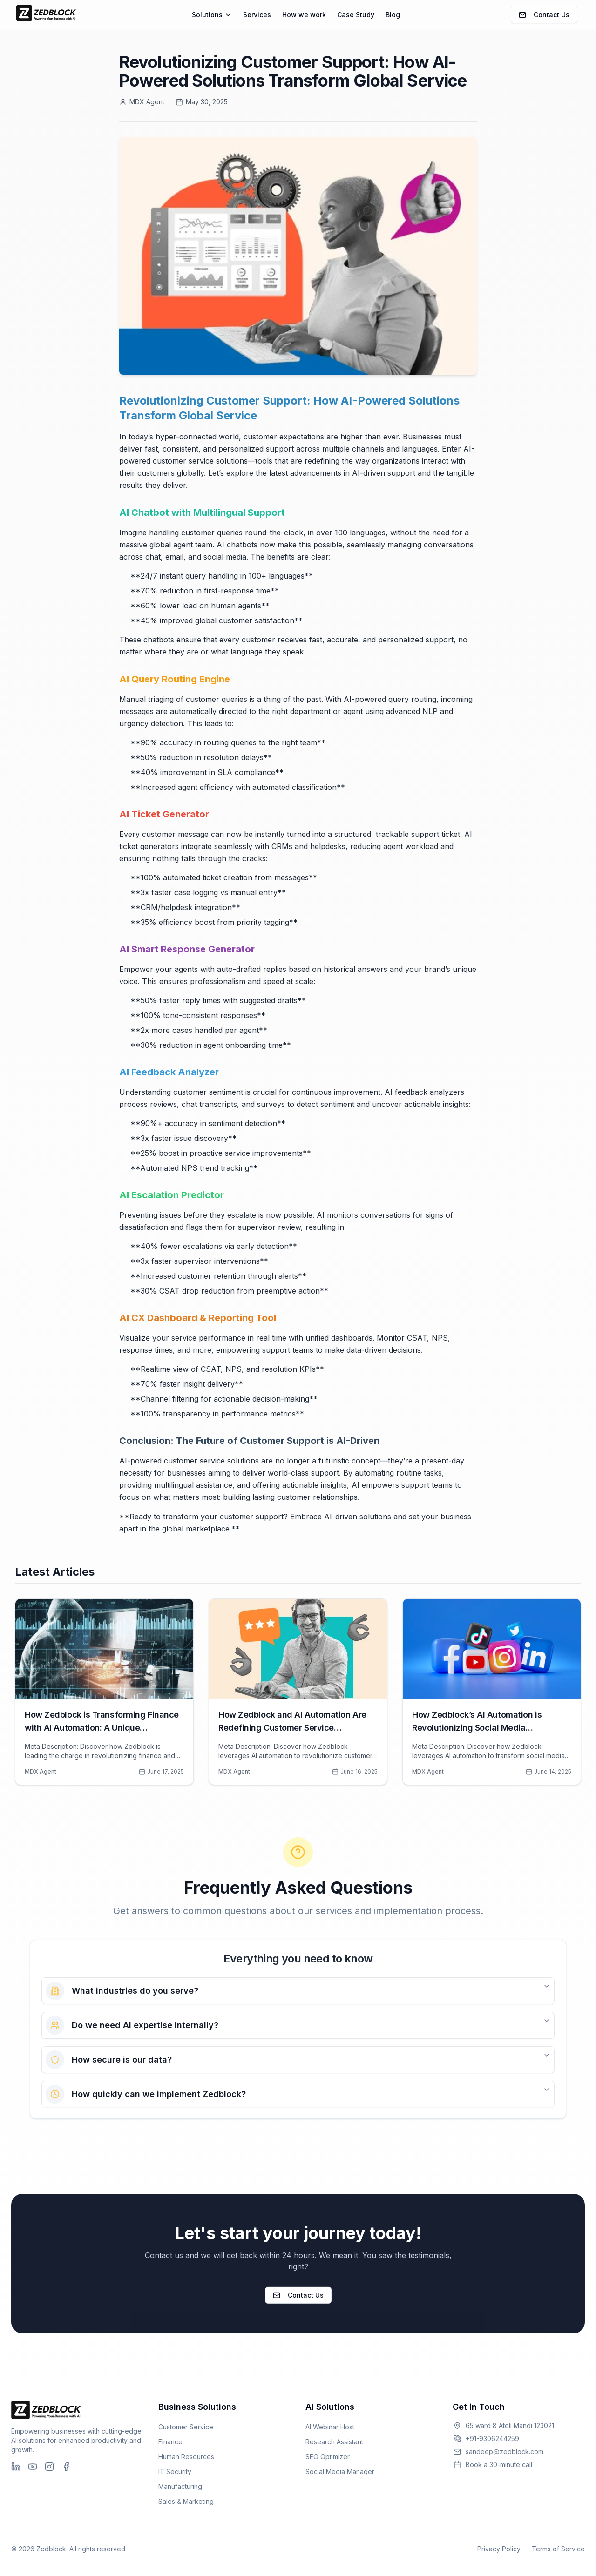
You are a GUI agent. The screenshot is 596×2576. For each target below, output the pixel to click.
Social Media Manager (339, 2471)
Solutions (212, 15)
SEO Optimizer (327, 2457)
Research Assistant (334, 2442)
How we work (304, 15)
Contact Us (544, 15)
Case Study (355, 15)
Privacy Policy (499, 2549)
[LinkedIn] (15, 2466)
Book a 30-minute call (492, 2464)
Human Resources (186, 2457)
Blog (393, 15)
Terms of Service (558, 2549)
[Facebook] (66, 2466)
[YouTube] (32, 2466)
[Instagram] (49, 2466)
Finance (170, 2442)
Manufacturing (180, 2486)
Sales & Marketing (186, 2501)
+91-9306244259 (486, 2438)
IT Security (174, 2471)
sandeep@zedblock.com (498, 2451)
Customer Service (185, 2427)
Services (257, 15)
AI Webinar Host (329, 2427)
